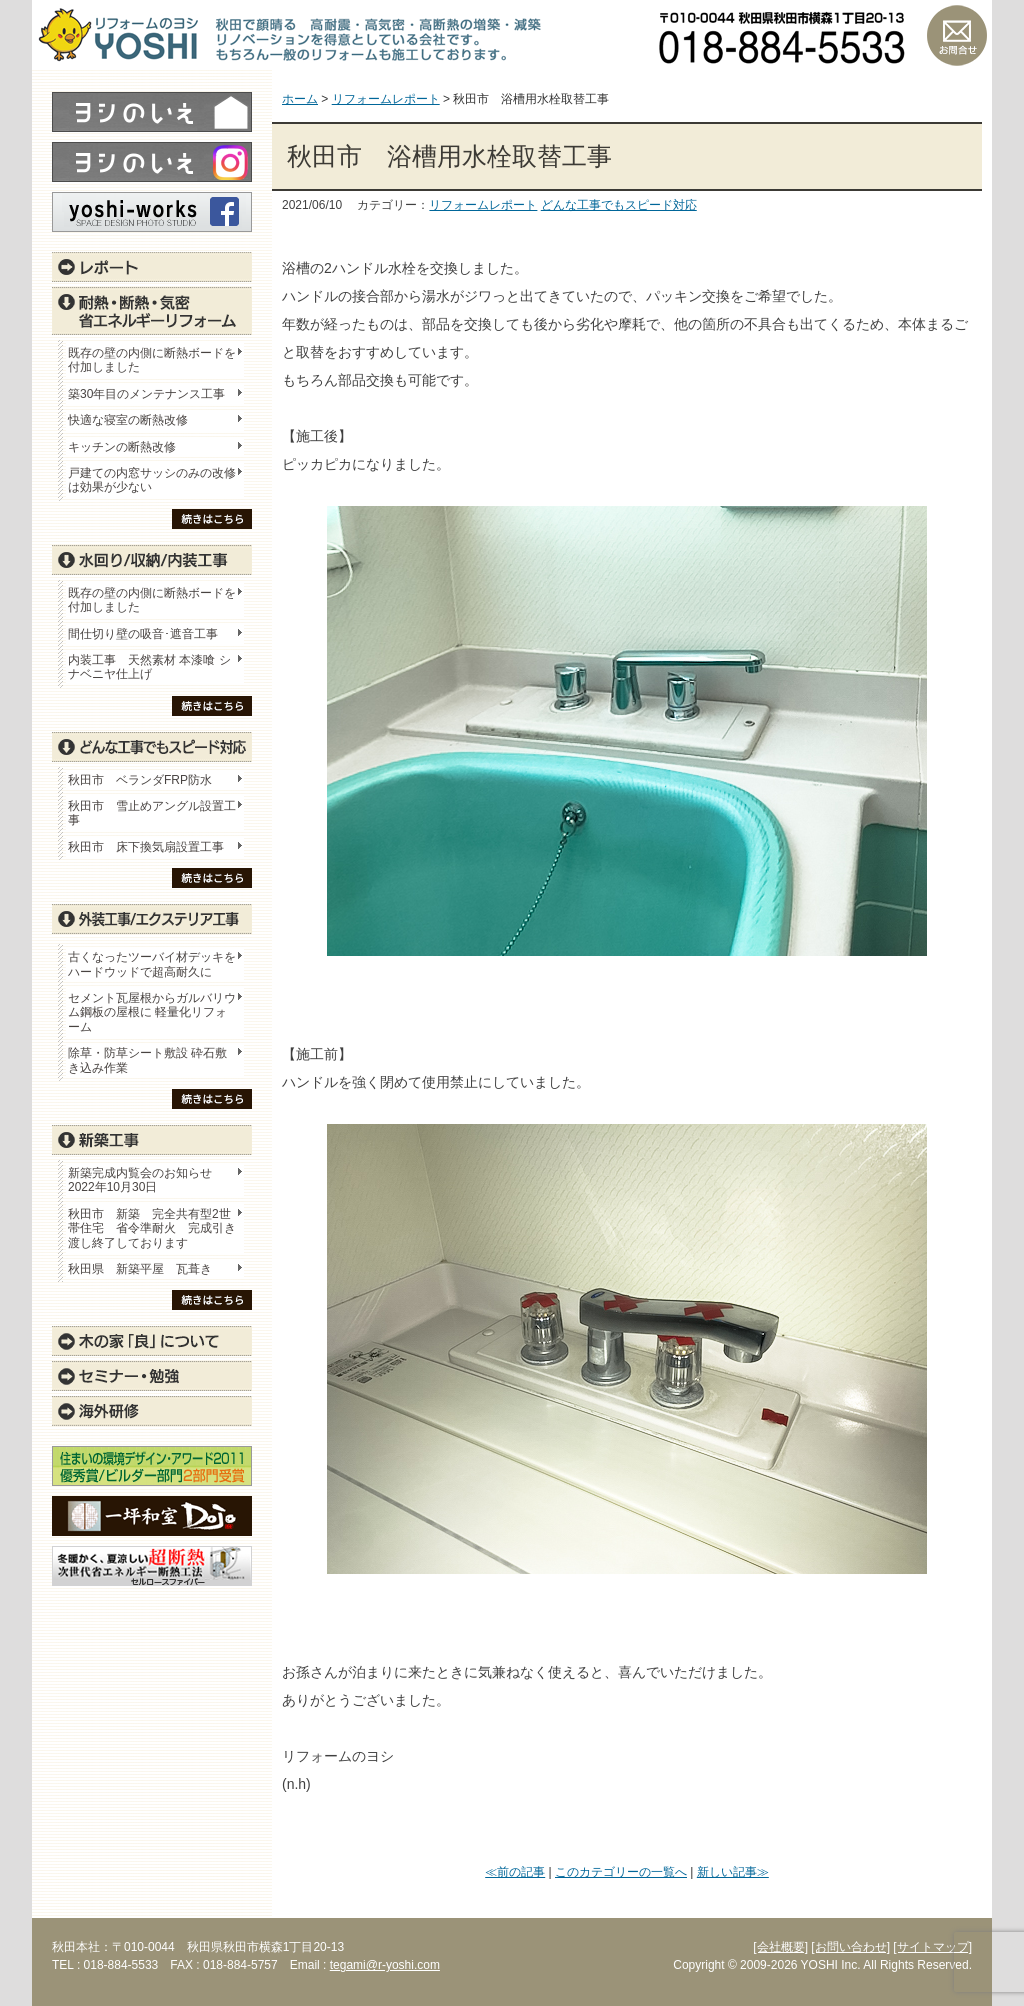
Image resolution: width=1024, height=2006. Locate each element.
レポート (152, 267)
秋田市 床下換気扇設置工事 (146, 847)
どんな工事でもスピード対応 (619, 205)
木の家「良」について (152, 1341)
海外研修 (152, 1411)
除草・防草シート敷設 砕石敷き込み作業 (147, 1060)
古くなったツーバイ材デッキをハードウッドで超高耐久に (152, 964)
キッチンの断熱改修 (128, 447)
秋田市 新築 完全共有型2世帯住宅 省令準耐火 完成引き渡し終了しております (152, 1228)
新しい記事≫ (733, 1872)
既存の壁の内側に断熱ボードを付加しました (152, 360)
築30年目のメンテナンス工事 (146, 394)
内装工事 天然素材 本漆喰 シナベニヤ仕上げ (149, 667)
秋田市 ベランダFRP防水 (140, 780)
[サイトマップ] (932, 1947)
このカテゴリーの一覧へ (621, 1872)
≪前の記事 (515, 1872)
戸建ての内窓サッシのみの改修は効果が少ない (152, 480)
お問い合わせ (957, 35)
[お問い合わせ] (850, 1947)
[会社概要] (780, 1947)
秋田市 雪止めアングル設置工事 (152, 813)
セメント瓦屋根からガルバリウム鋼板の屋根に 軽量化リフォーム (152, 1012)
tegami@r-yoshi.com (385, 1965)
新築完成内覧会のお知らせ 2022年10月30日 (140, 1180)
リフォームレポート (483, 205)
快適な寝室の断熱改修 (128, 420)
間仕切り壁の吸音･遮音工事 (143, 634)
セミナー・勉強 (152, 1376)
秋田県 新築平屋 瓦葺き (140, 1269)
